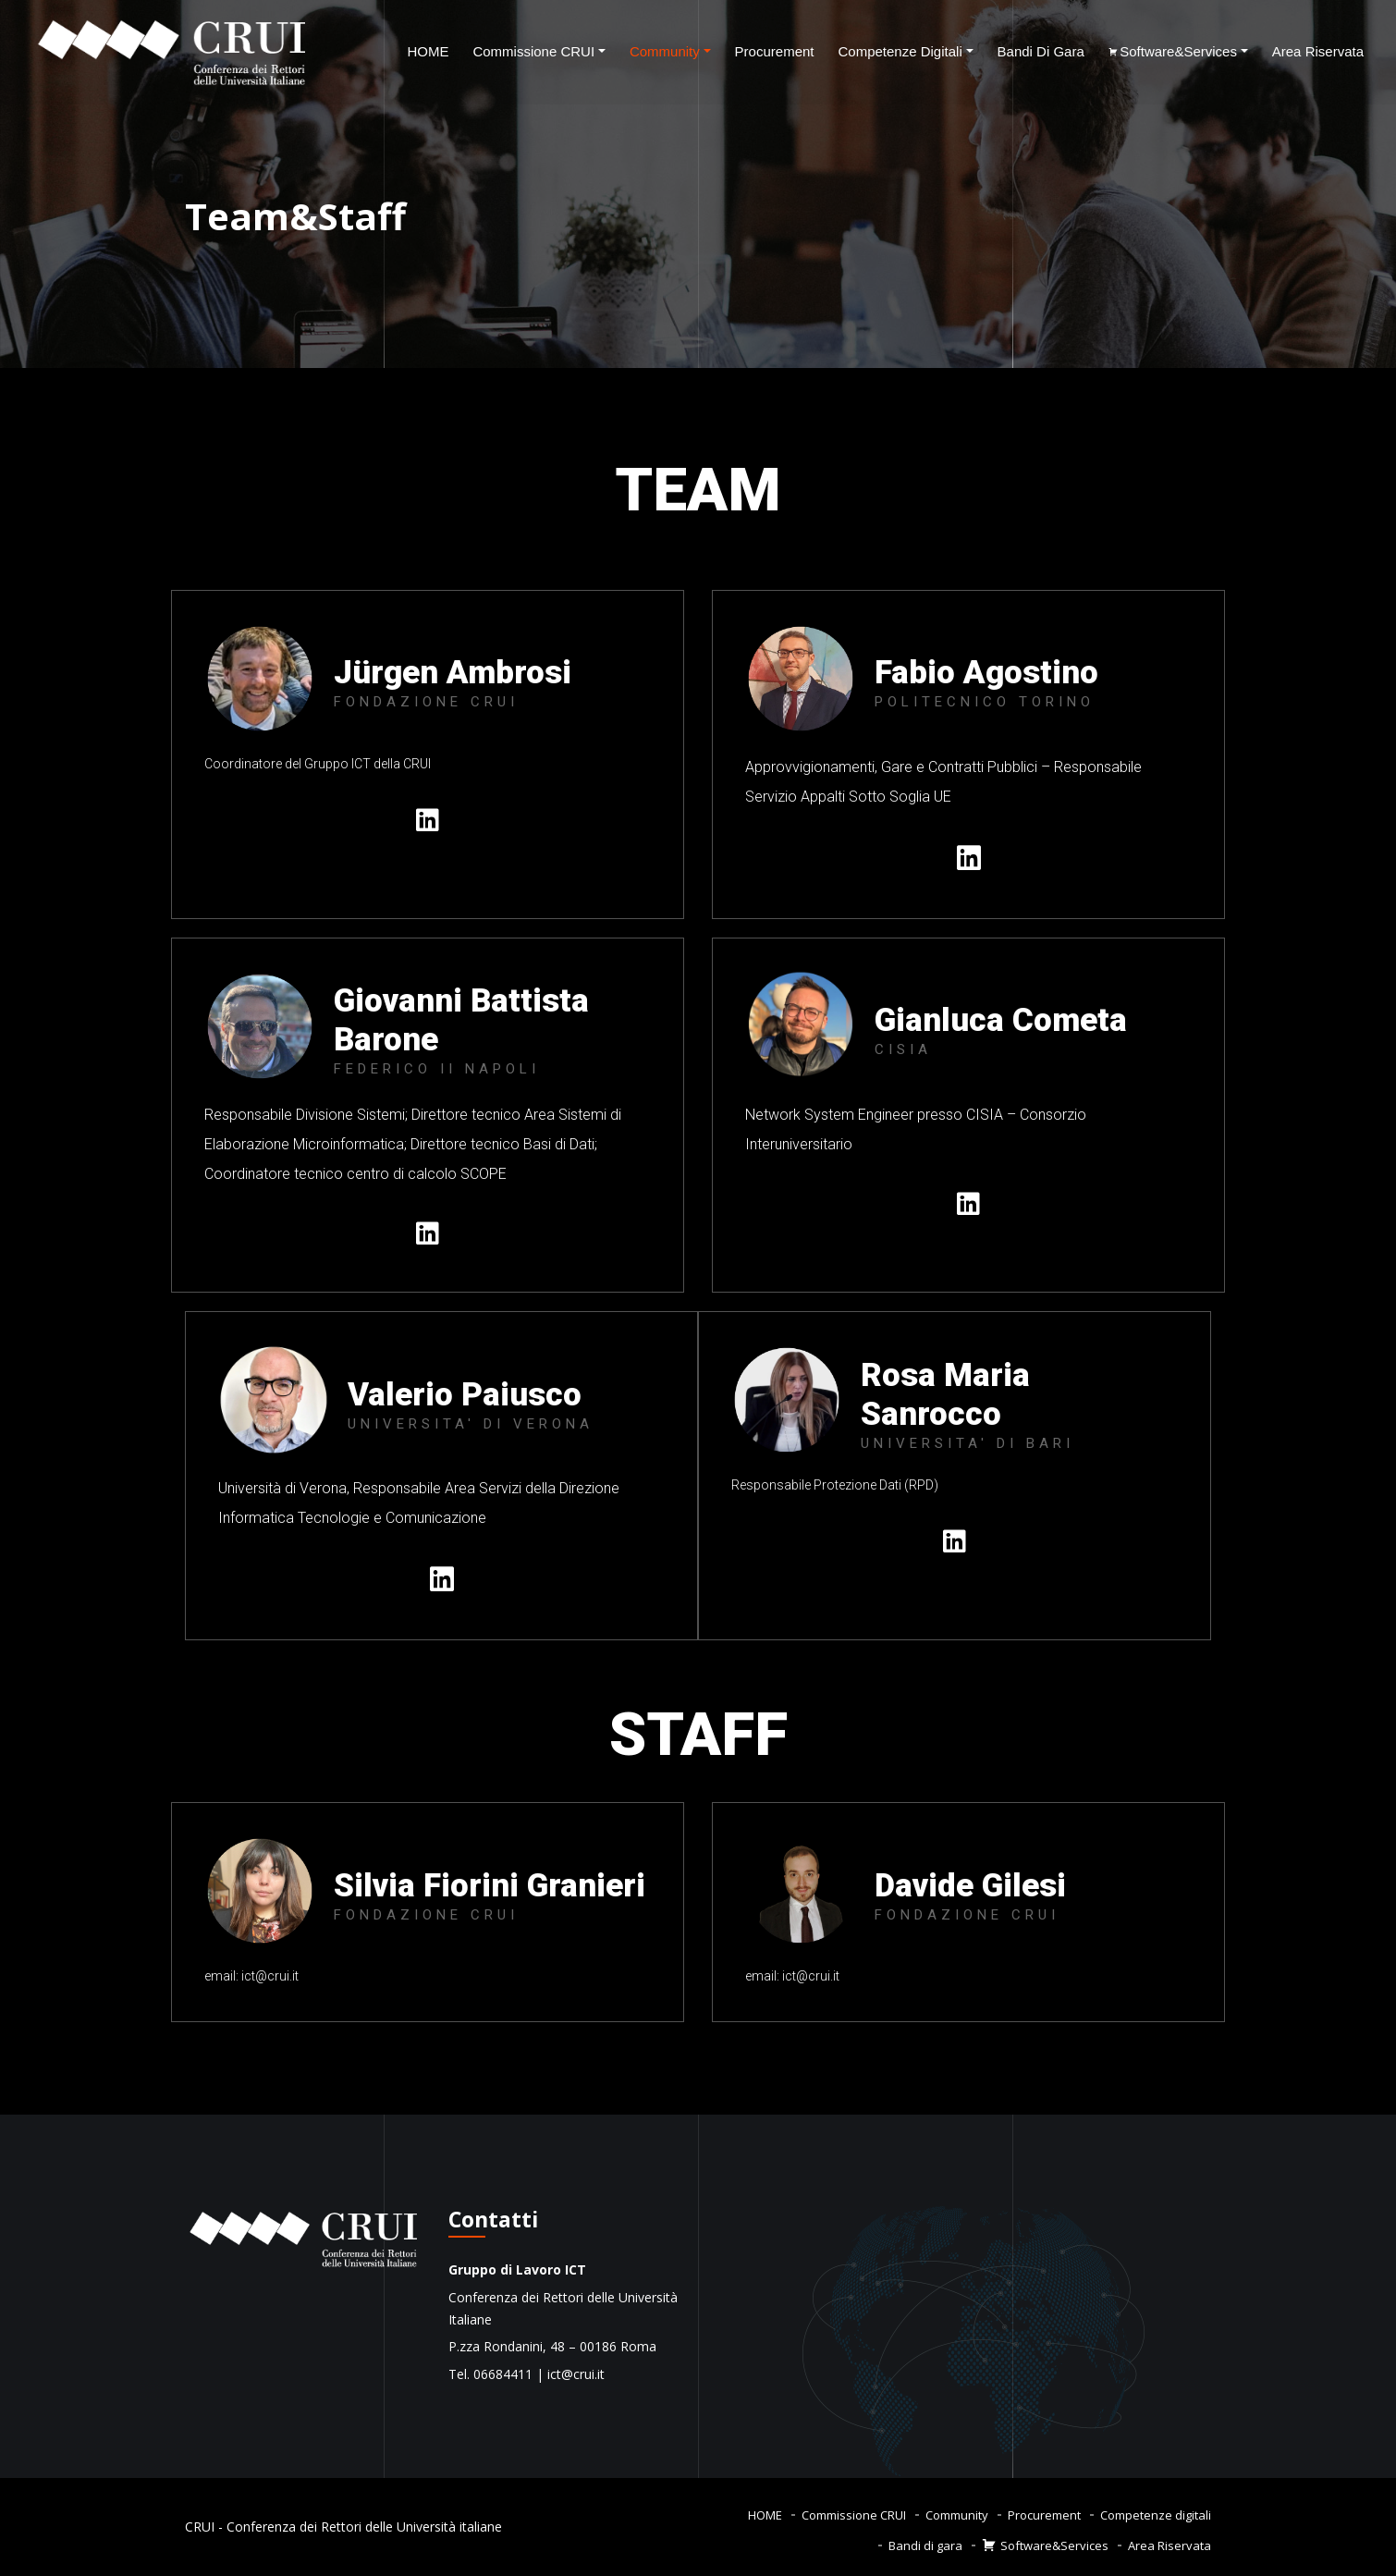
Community (665, 51)
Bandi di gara (1041, 51)
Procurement (774, 51)
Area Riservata (1318, 51)
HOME (427, 51)
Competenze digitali (899, 51)
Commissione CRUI (533, 51)
